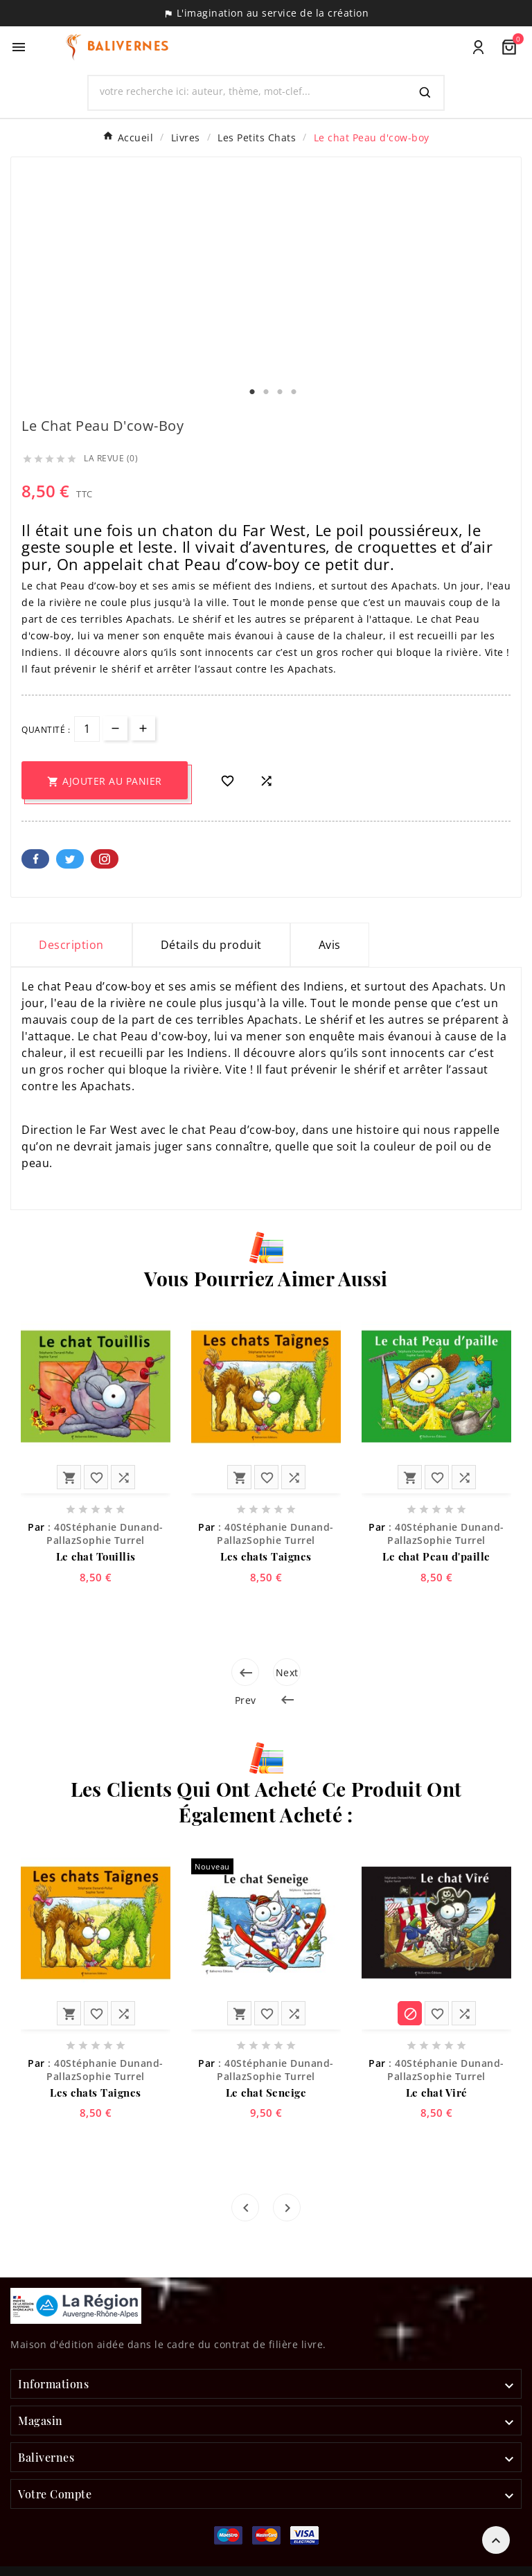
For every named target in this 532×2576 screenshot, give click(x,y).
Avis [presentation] (330, 944)
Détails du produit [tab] (211, 944)
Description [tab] (71, 944)
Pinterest (104, 859)
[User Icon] (478, 47)
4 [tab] (294, 392)
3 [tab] (280, 392)
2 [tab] (266, 392)
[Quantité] (87, 729)
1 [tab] (252, 392)
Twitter (70, 859)
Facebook (35, 859)
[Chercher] (248, 90)
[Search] (425, 93)
